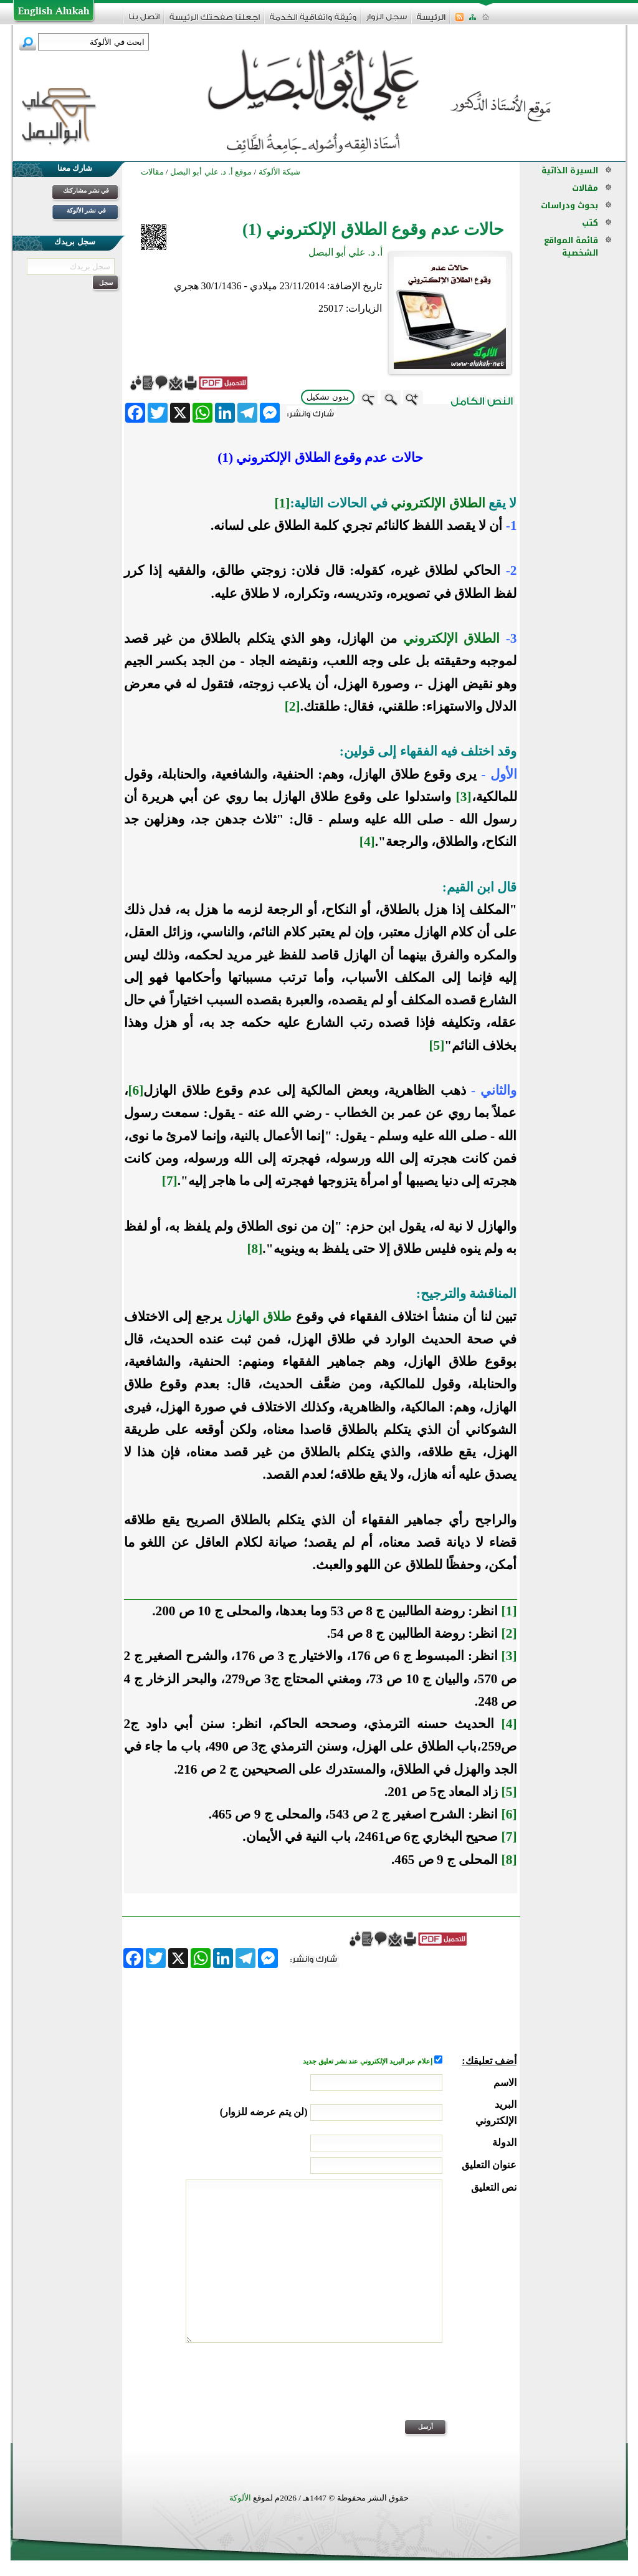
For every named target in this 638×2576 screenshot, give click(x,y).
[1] (282, 503)
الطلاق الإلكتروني (438, 503)
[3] (464, 796)
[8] (254, 1248)
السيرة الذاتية (569, 170)
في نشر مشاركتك (86, 190)
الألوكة (240, 2497)
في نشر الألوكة (86, 210)
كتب (590, 223)
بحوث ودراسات (569, 205)
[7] (170, 1180)
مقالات (585, 188)
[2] (292, 706)
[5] (436, 1045)
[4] (367, 841)
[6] (136, 1090)
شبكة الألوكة (279, 171)
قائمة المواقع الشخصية (571, 247)
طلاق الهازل (259, 1316)
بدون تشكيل (328, 396)
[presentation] (422, 2389)
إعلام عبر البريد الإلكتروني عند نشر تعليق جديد (368, 2061)
